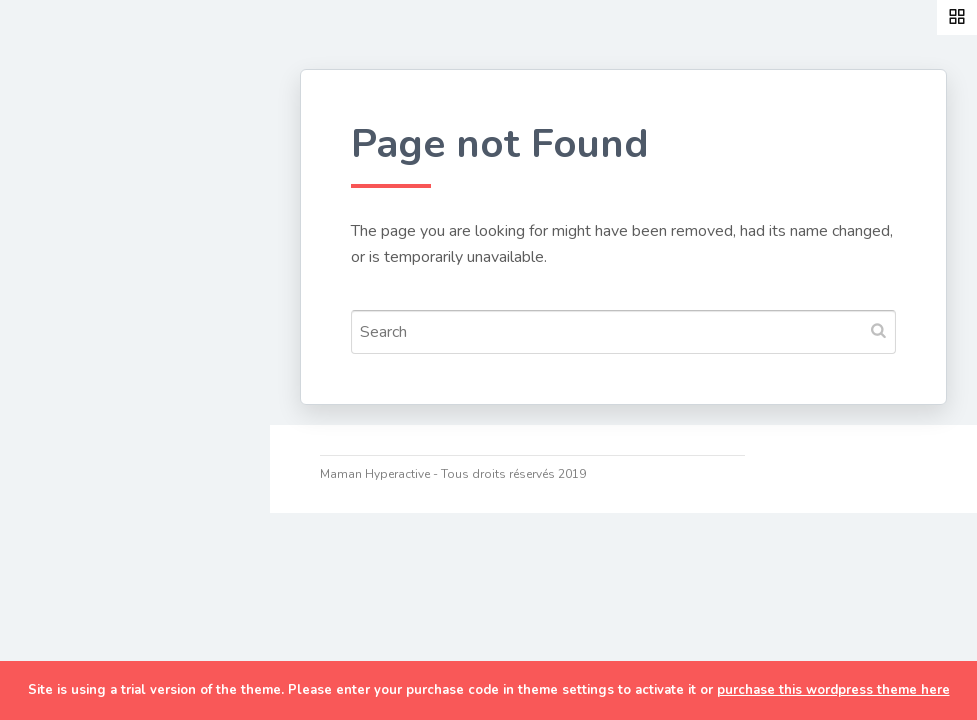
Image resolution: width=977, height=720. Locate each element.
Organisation (93, 468)
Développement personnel (106, 362)
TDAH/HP (79, 515)
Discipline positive (115, 422)
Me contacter (95, 655)
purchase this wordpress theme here (833, 690)
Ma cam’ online (102, 608)
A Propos (79, 562)
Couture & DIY (98, 230)
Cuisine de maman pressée (114, 290)
